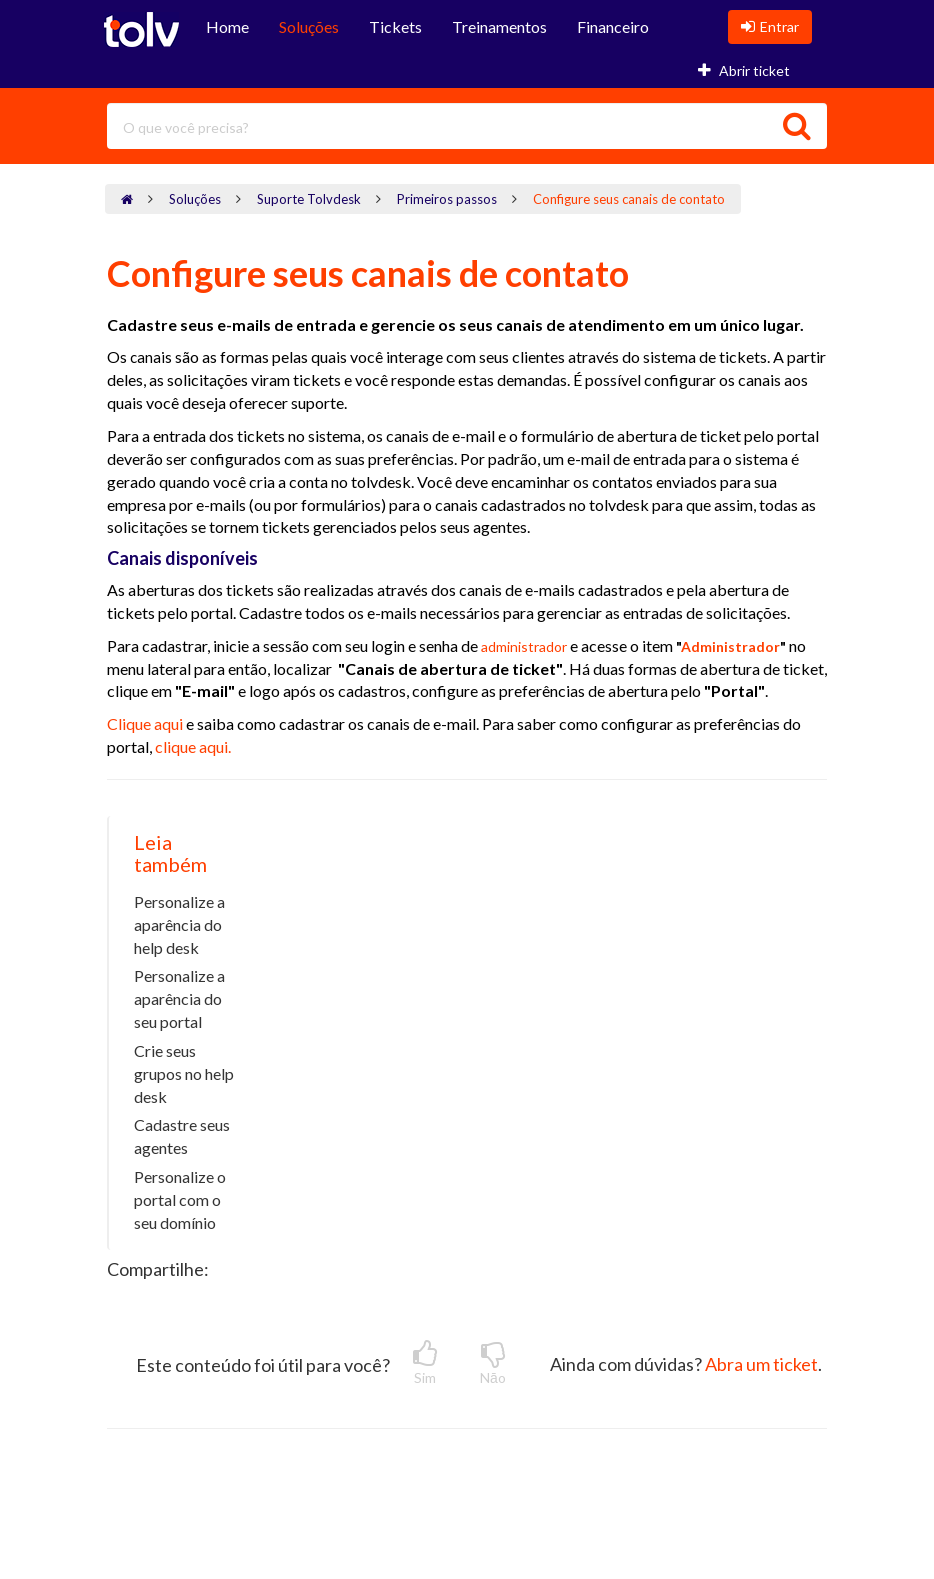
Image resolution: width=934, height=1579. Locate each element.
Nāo (493, 1363)
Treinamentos (499, 26)
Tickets (395, 26)
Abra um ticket (761, 1364)
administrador (524, 646)
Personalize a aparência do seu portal (179, 998)
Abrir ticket (744, 70)
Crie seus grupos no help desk (184, 1073)
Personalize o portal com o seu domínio (180, 1199)
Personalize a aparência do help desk (179, 924)
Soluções (309, 26)
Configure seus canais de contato (629, 199)
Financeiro (613, 26)
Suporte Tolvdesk (309, 199)
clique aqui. (193, 746)
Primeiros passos (447, 199)
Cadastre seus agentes (182, 1136)
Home (227, 26)
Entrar (770, 26)
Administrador (730, 646)
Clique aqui (146, 723)
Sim (425, 1363)
